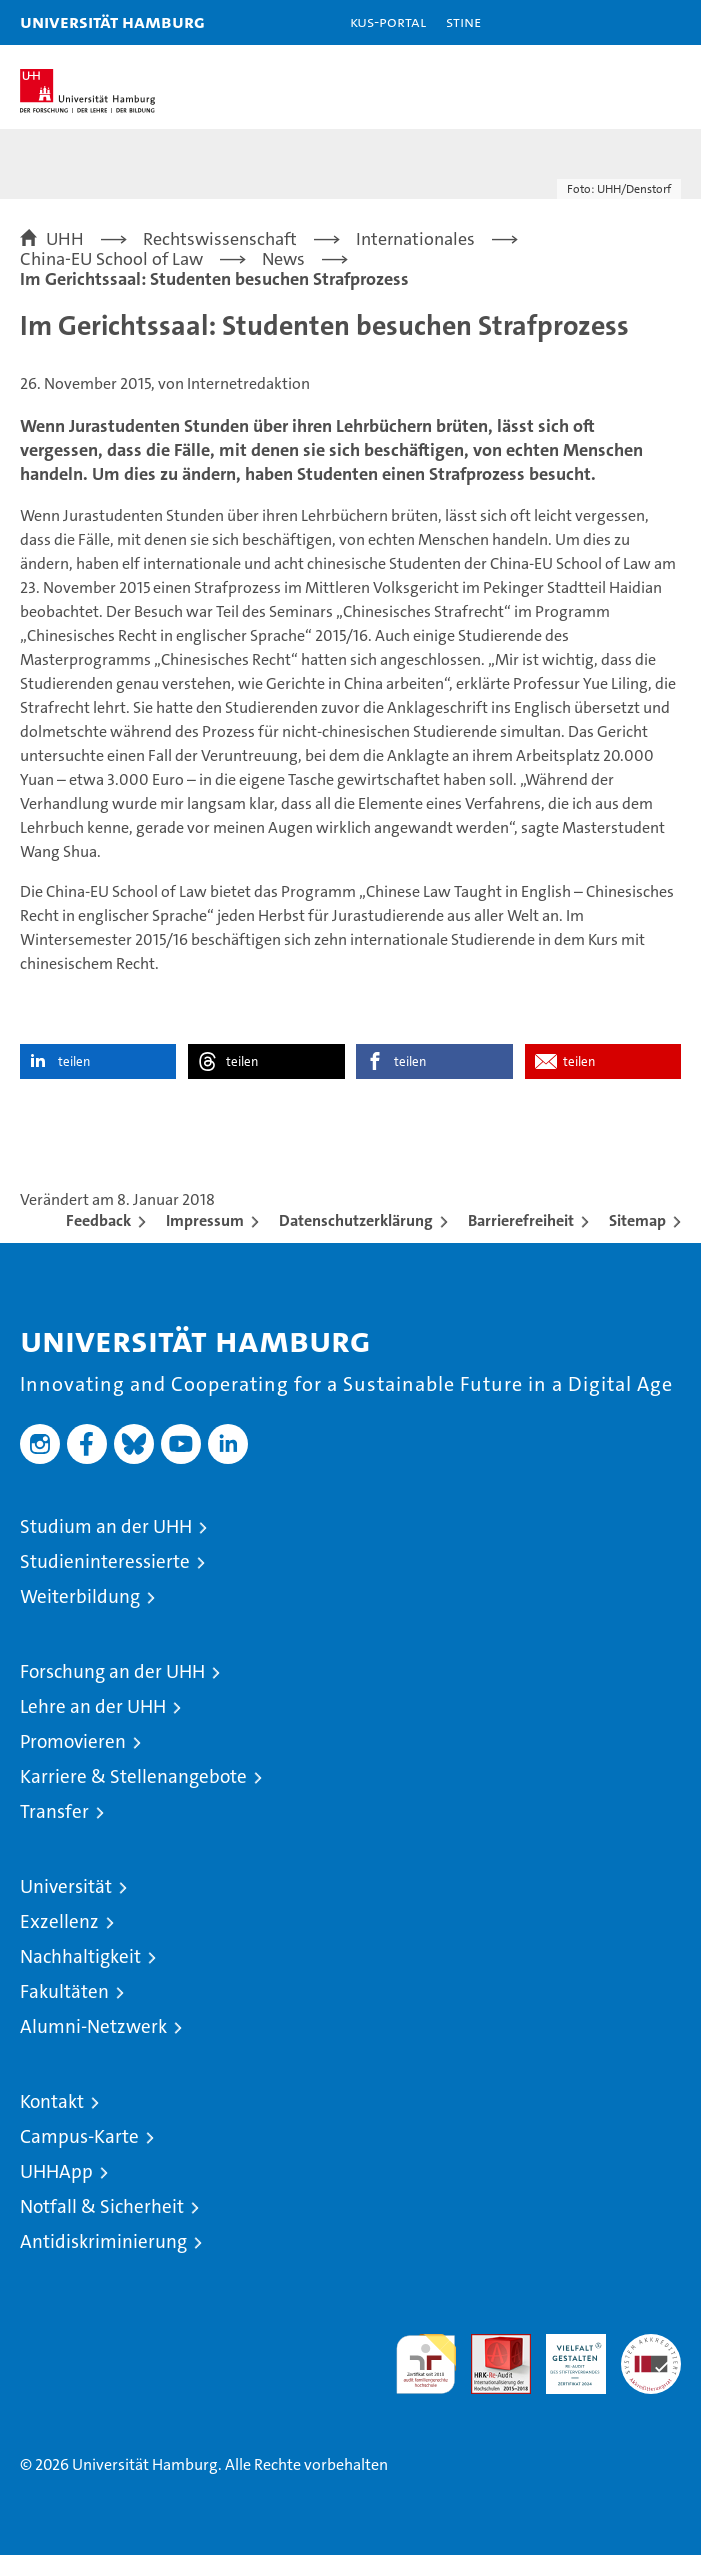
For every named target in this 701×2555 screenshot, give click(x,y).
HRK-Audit (565, 2355)
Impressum (205, 1220)
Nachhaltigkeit (80, 1956)
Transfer (54, 1811)
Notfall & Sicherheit (102, 2206)
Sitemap (637, 1220)
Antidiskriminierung (103, 2241)
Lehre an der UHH (93, 1706)
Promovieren (73, 1741)
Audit (490, 2344)
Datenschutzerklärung (356, 1220)
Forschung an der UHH (112, 1671)
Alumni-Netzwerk (93, 2026)
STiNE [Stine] (463, 21)
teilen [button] (74, 1061)
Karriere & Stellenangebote (133, 1776)
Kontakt (52, 2101)
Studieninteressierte (105, 1561)
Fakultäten (64, 1991)
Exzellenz (59, 1921)
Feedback (98, 1220)
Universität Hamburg (112, 21)
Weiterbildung (80, 1596)
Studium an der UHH (106, 1526)
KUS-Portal (388, 21)
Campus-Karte (79, 2136)
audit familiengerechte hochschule (426, 2364)
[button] (623, 22)
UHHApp (56, 2171)
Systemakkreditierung (651, 2344)
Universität (66, 1886)
